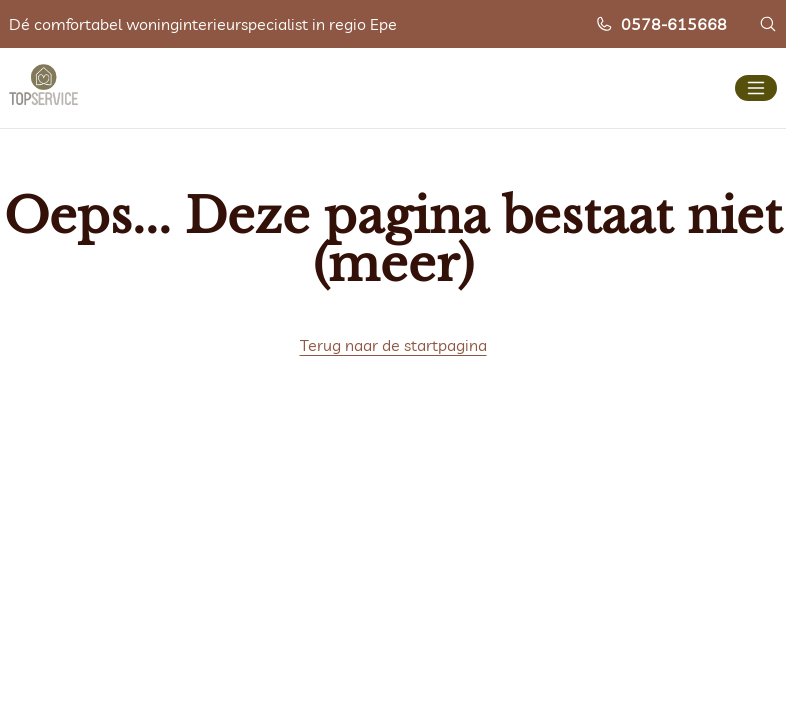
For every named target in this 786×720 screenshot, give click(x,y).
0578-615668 (661, 24)
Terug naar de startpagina (393, 345)
